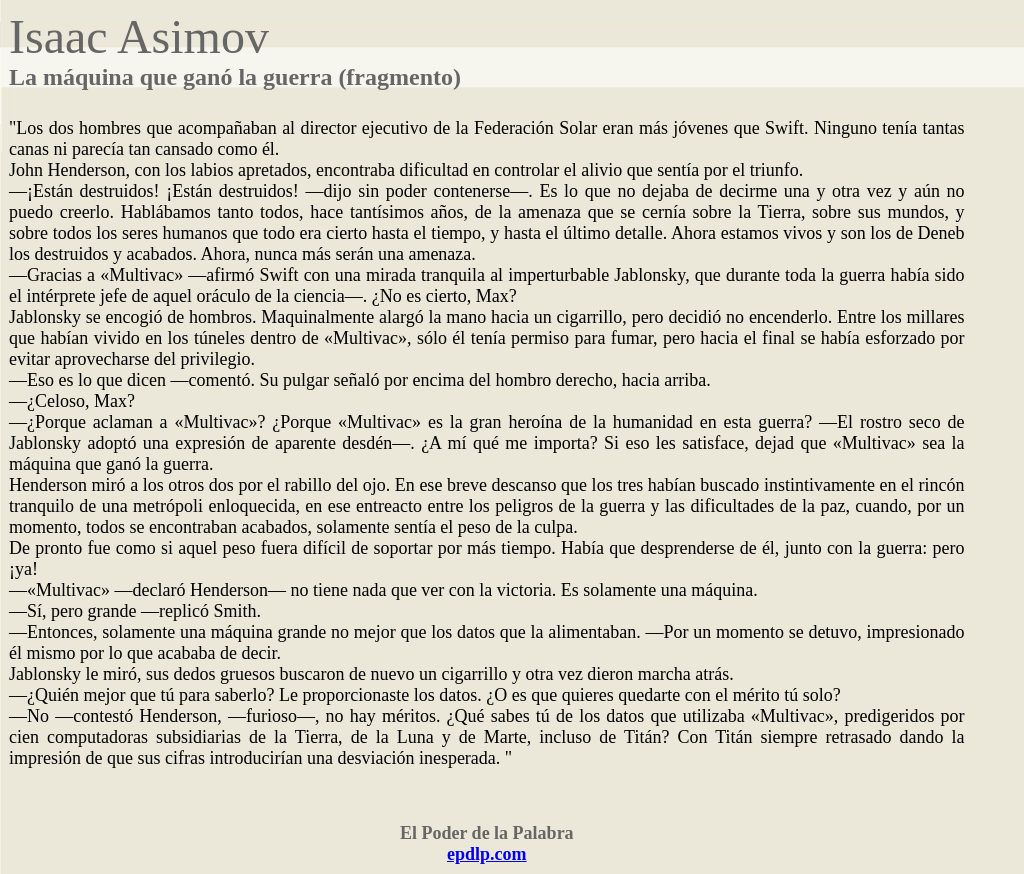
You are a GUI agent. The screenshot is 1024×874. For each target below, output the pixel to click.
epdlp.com (487, 854)
